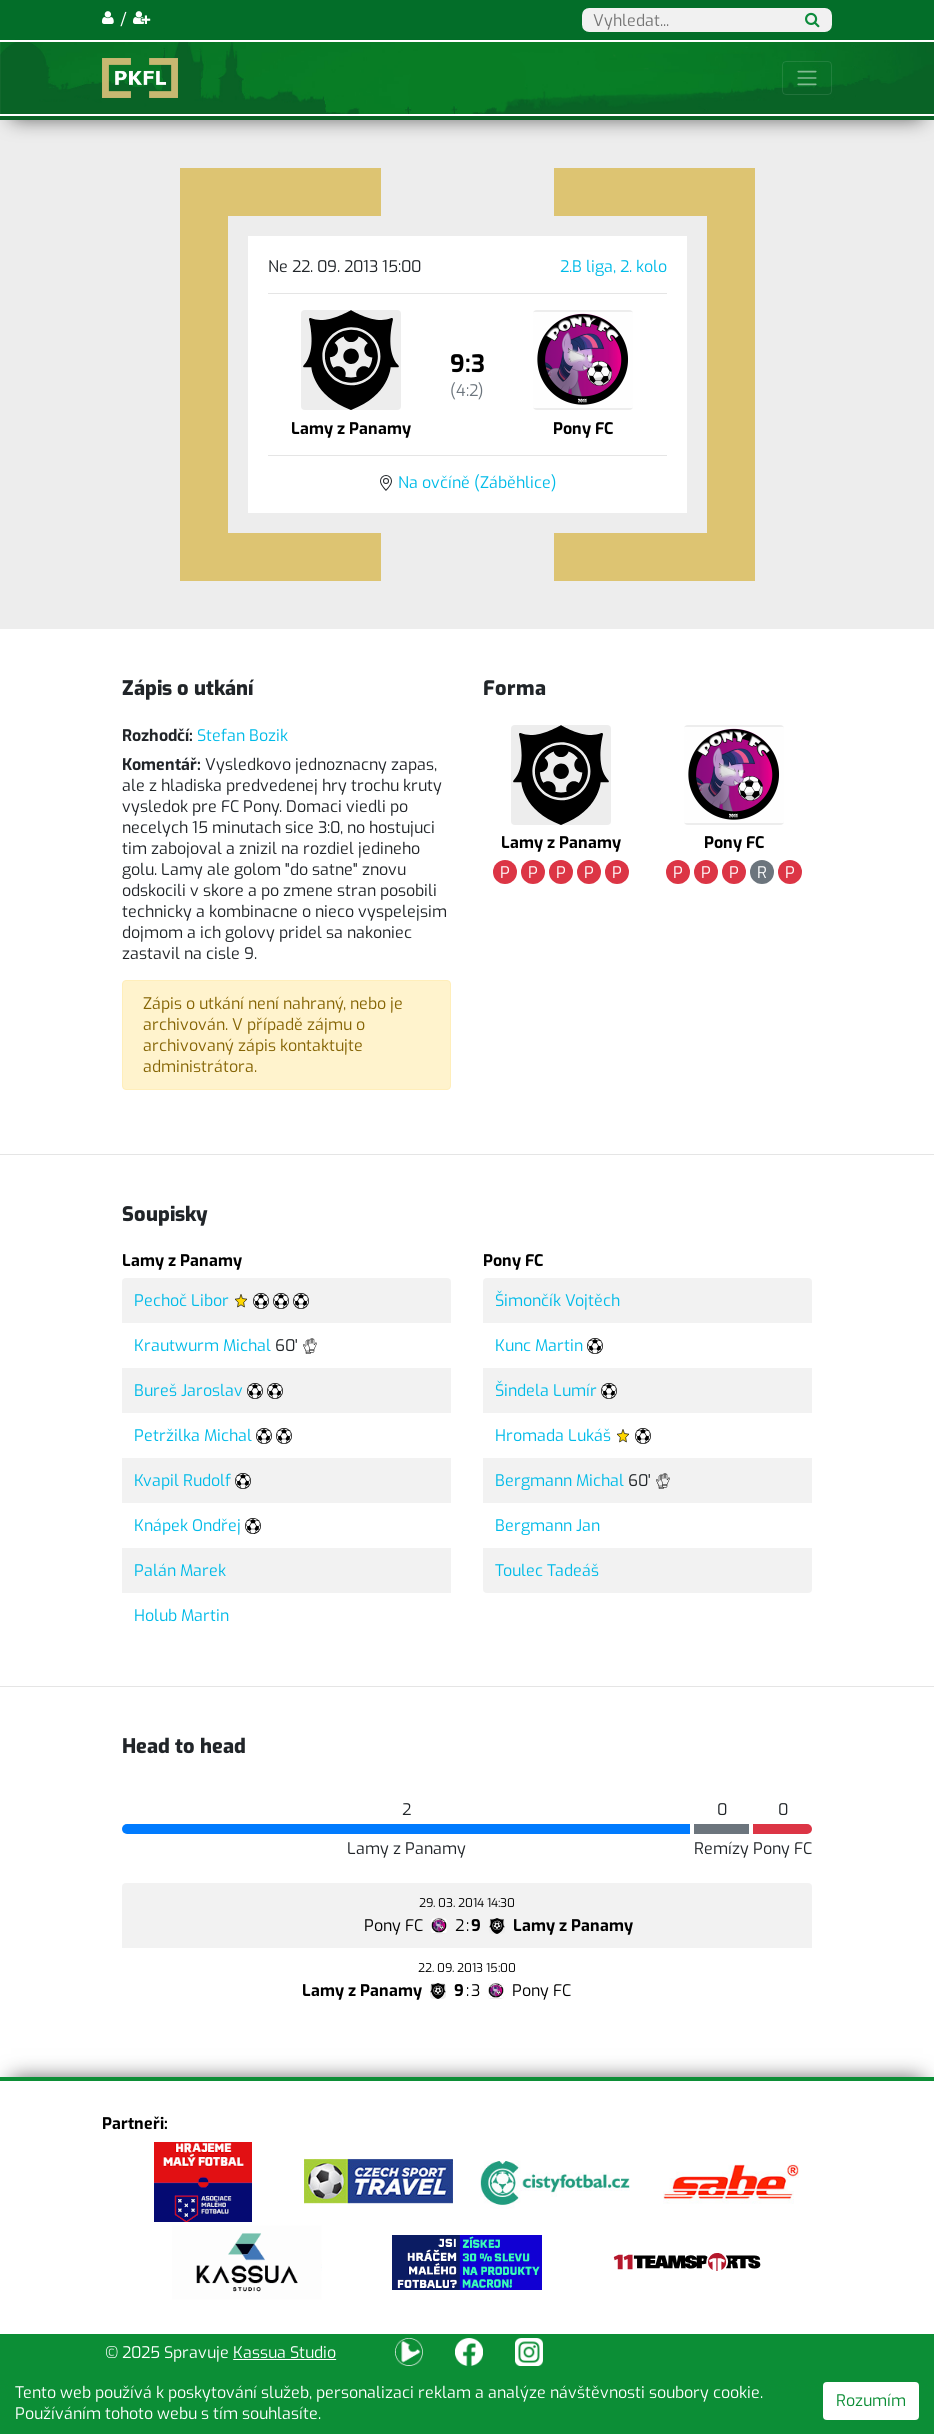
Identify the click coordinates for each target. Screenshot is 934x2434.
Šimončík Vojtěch (557, 1300)
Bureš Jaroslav (188, 1390)
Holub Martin (181, 1615)
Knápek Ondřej (187, 1525)
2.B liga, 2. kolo (613, 266)
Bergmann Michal (559, 1480)
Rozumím (871, 2400)
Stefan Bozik (242, 735)
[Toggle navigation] (807, 78)
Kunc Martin (539, 1345)
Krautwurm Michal (202, 1345)
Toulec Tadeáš (547, 1570)
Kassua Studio (284, 2352)
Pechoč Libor (181, 1300)
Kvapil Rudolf (182, 1480)
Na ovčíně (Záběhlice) (477, 482)
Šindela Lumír (546, 1390)
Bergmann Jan (547, 1525)
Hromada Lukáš (553, 1435)
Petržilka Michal (193, 1435)
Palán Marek (180, 1570)
